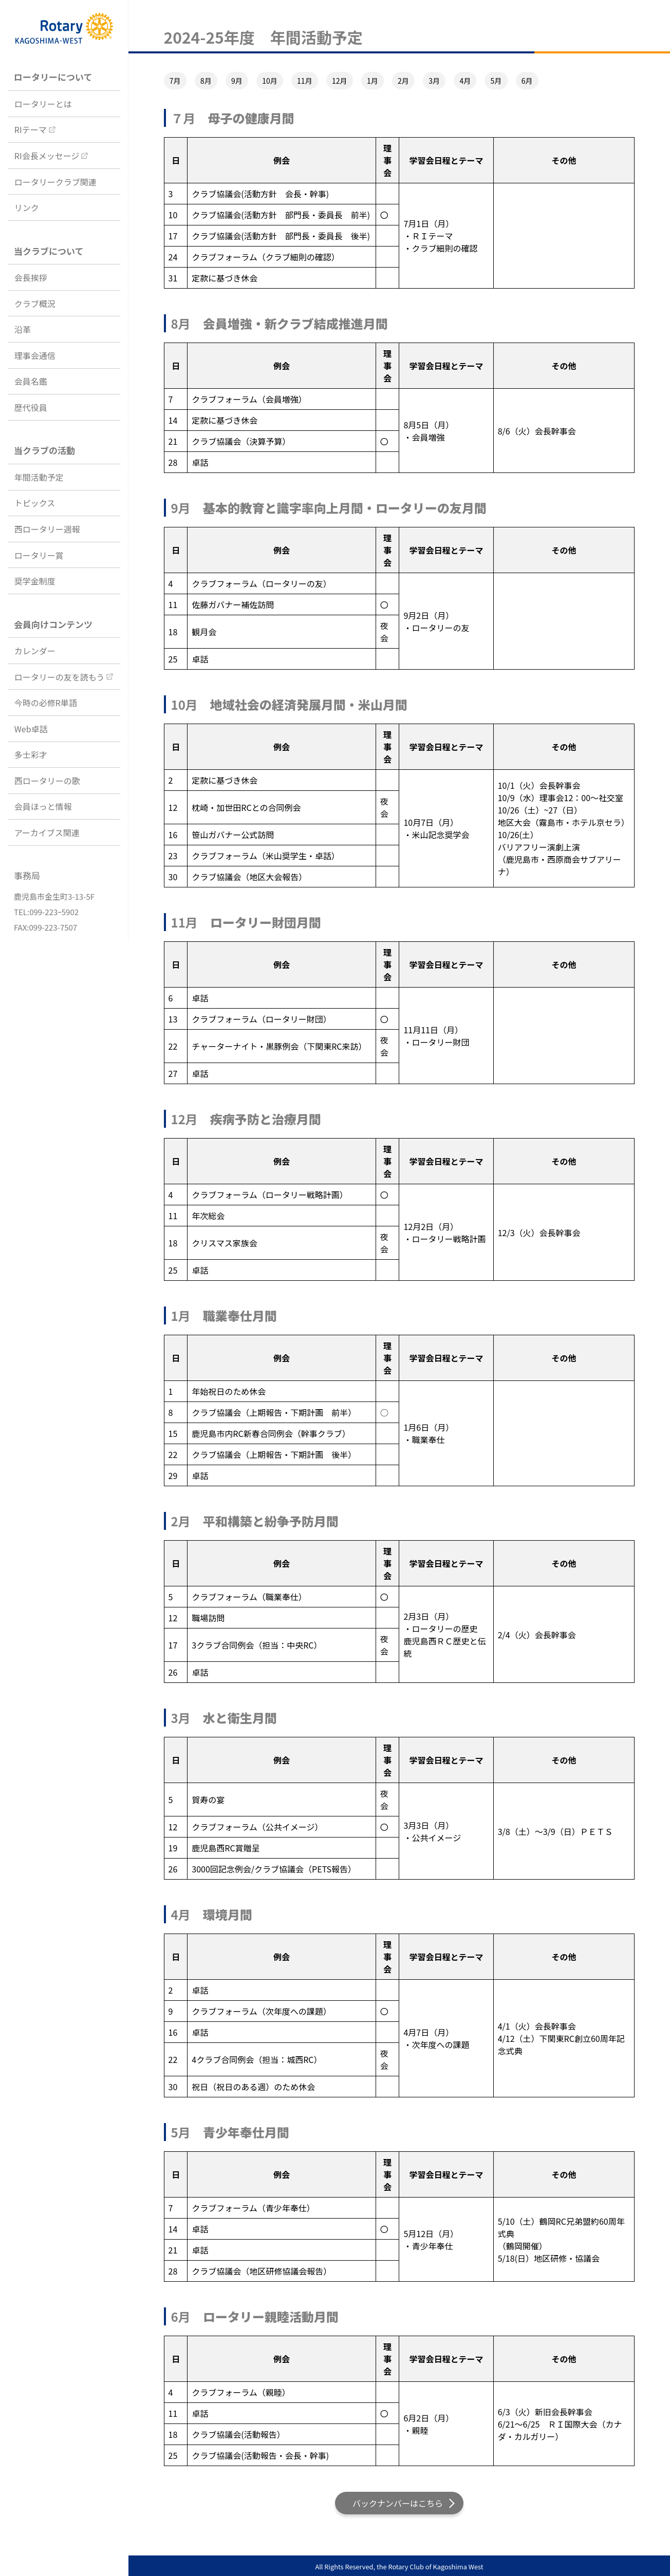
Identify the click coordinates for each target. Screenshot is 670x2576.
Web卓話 (31, 729)
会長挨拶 (30, 277)
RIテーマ (30, 129)
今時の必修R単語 (45, 702)
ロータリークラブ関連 (55, 182)
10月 (269, 80)
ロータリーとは (43, 104)
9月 (237, 80)
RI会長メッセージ (47, 155)
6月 (527, 80)
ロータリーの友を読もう (59, 677)
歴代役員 (30, 407)
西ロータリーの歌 (47, 780)
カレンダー (34, 651)
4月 (465, 80)
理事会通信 (34, 355)
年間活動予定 (39, 477)
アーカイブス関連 (47, 832)
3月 (434, 80)
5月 (496, 80)
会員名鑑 (30, 381)
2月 (403, 80)
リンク (26, 207)
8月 (206, 80)
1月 (372, 80)
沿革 (22, 329)
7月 (175, 80)
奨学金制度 (34, 581)
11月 (304, 80)
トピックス (34, 503)
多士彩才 (30, 754)
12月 (339, 80)
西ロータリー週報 (47, 529)
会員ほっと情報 (43, 806)
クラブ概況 (34, 303)
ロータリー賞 (39, 555)
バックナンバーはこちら (397, 2503)
